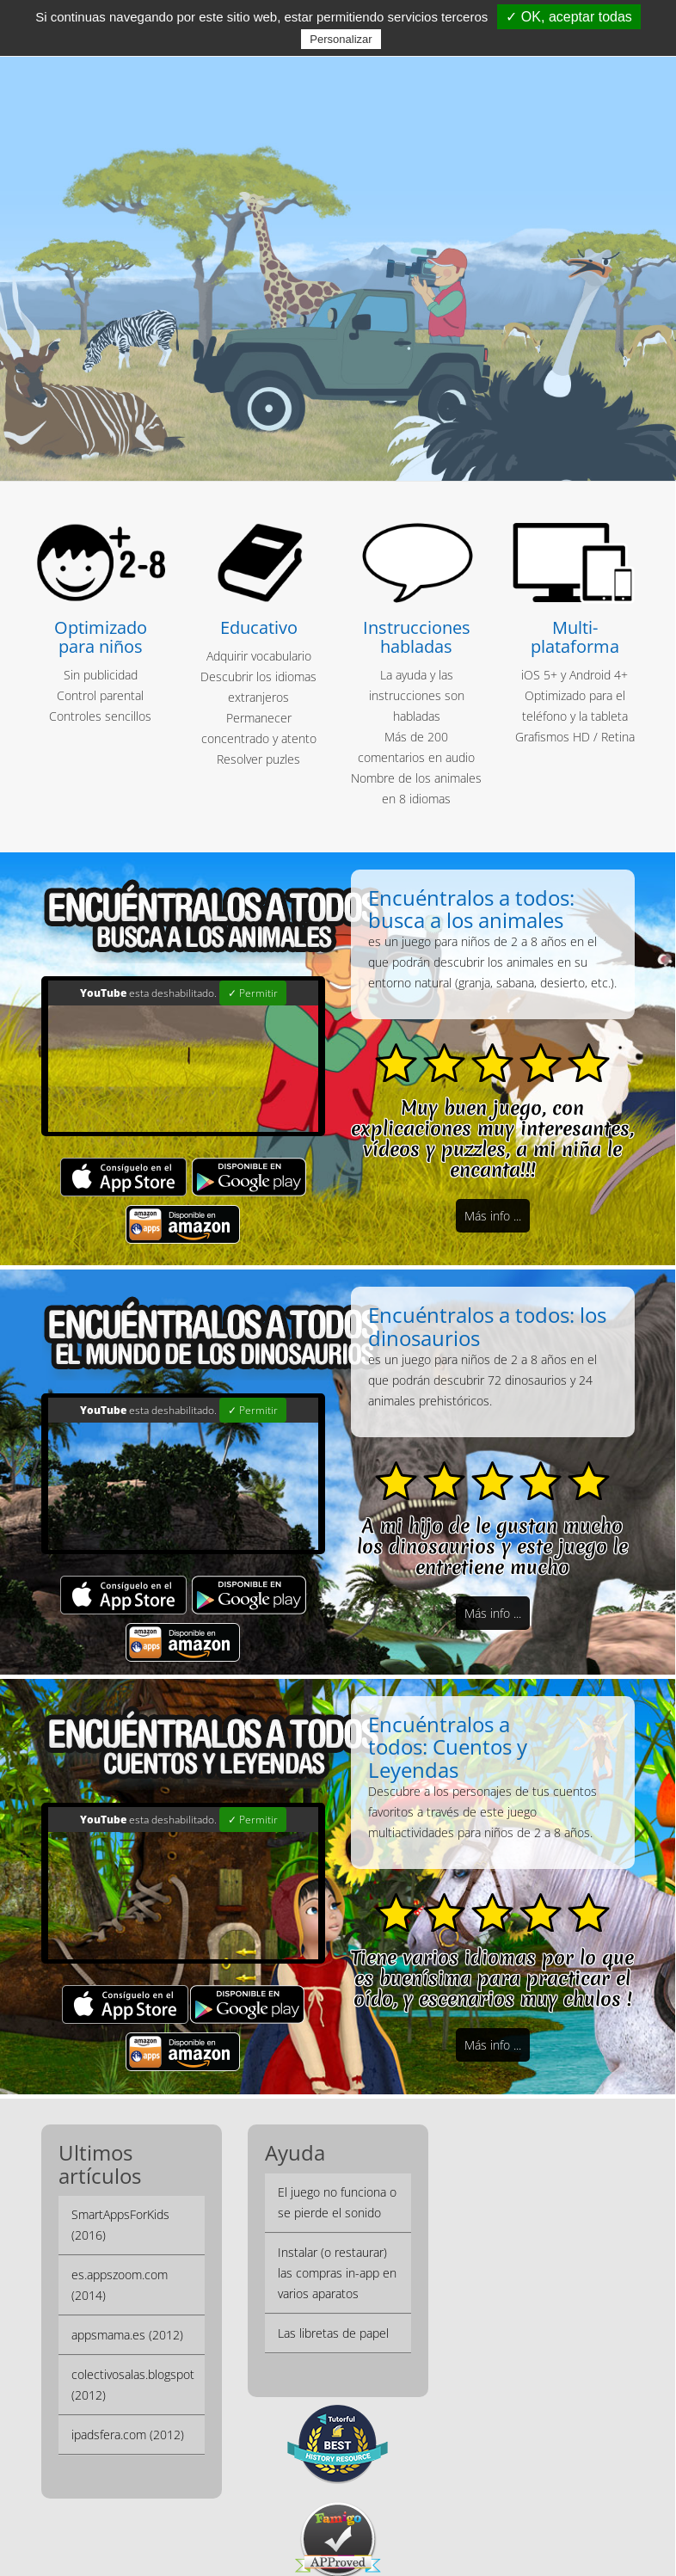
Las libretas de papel (333, 2301)
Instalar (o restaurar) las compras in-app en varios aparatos (337, 2241)
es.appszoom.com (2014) (119, 2253)
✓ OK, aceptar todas (568, 16)
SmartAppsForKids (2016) (120, 2192)
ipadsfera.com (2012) (127, 2403)
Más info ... (492, 1216)
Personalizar (341, 39)
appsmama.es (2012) (127, 2303)
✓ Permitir (253, 993)
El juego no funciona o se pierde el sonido (337, 2170)
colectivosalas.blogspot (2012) (132, 2352)
